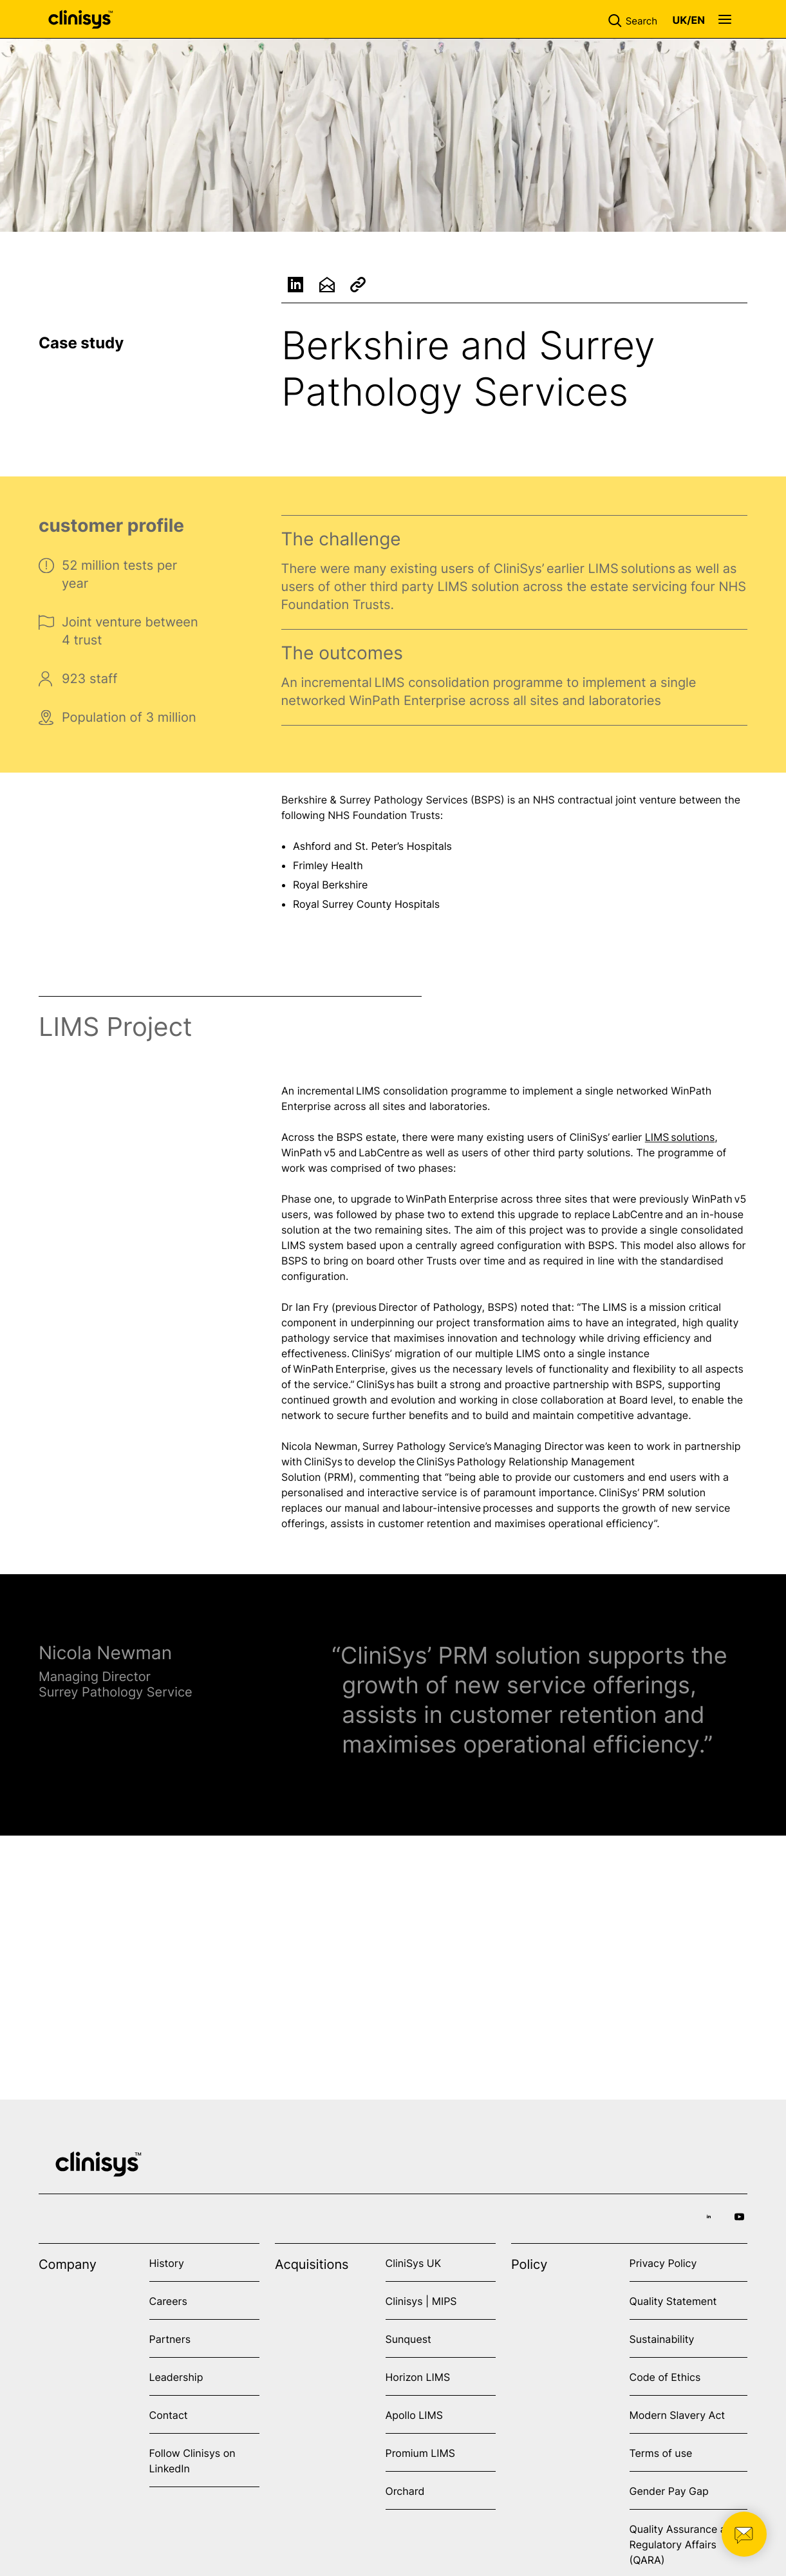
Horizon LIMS (418, 2377)
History (166, 2263)
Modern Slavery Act (677, 2415)
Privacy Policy (663, 2263)
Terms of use (661, 2453)
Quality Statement (673, 2301)
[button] (635, 19)
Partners (170, 2339)
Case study (81, 343)
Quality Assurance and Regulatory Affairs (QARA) (684, 2544)
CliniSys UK (414, 2263)
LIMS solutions (680, 1139)
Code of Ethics (665, 2377)
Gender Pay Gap (669, 2491)
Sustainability (662, 2339)
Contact (168, 2415)
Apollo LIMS (414, 2415)
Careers (168, 2301)
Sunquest (408, 2339)
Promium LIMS (420, 2453)
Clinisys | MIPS (421, 2301)
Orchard (405, 2491)
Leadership (176, 2377)
